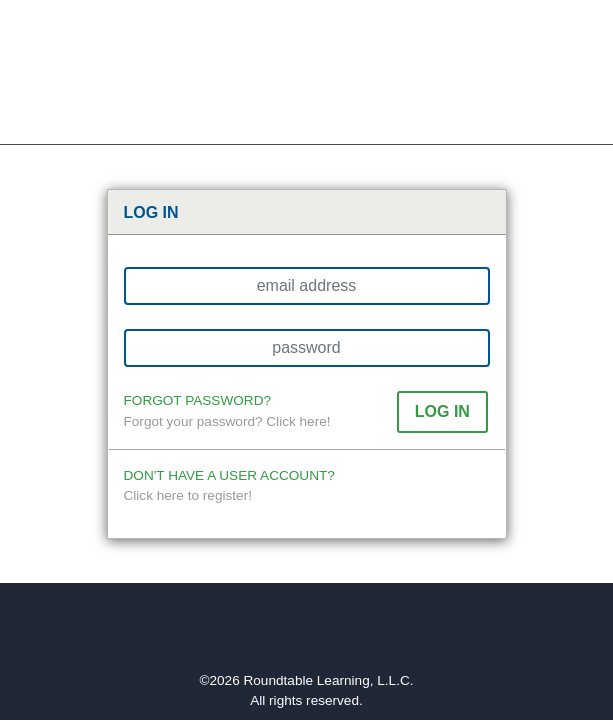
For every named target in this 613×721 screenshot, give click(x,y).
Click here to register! (188, 495)
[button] (442, 411)
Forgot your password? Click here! (227, 421)
